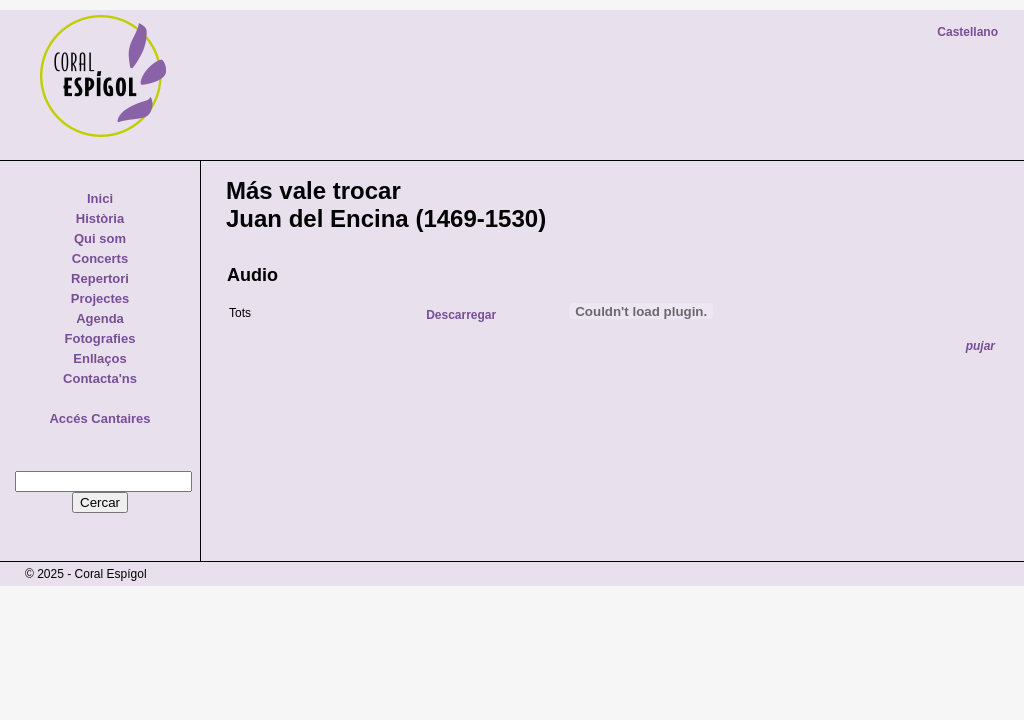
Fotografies (100, 338)
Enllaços (99, 358)
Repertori (100, 278)
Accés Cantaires (99, 418)
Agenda (100, 318)
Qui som (100, 238)
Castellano (967, 32)
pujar (980, 346)
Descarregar (461, 315)
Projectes (100, 298)
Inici (100, 198)
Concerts (100, 258)
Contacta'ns (100, 378)
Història (100, 218)
